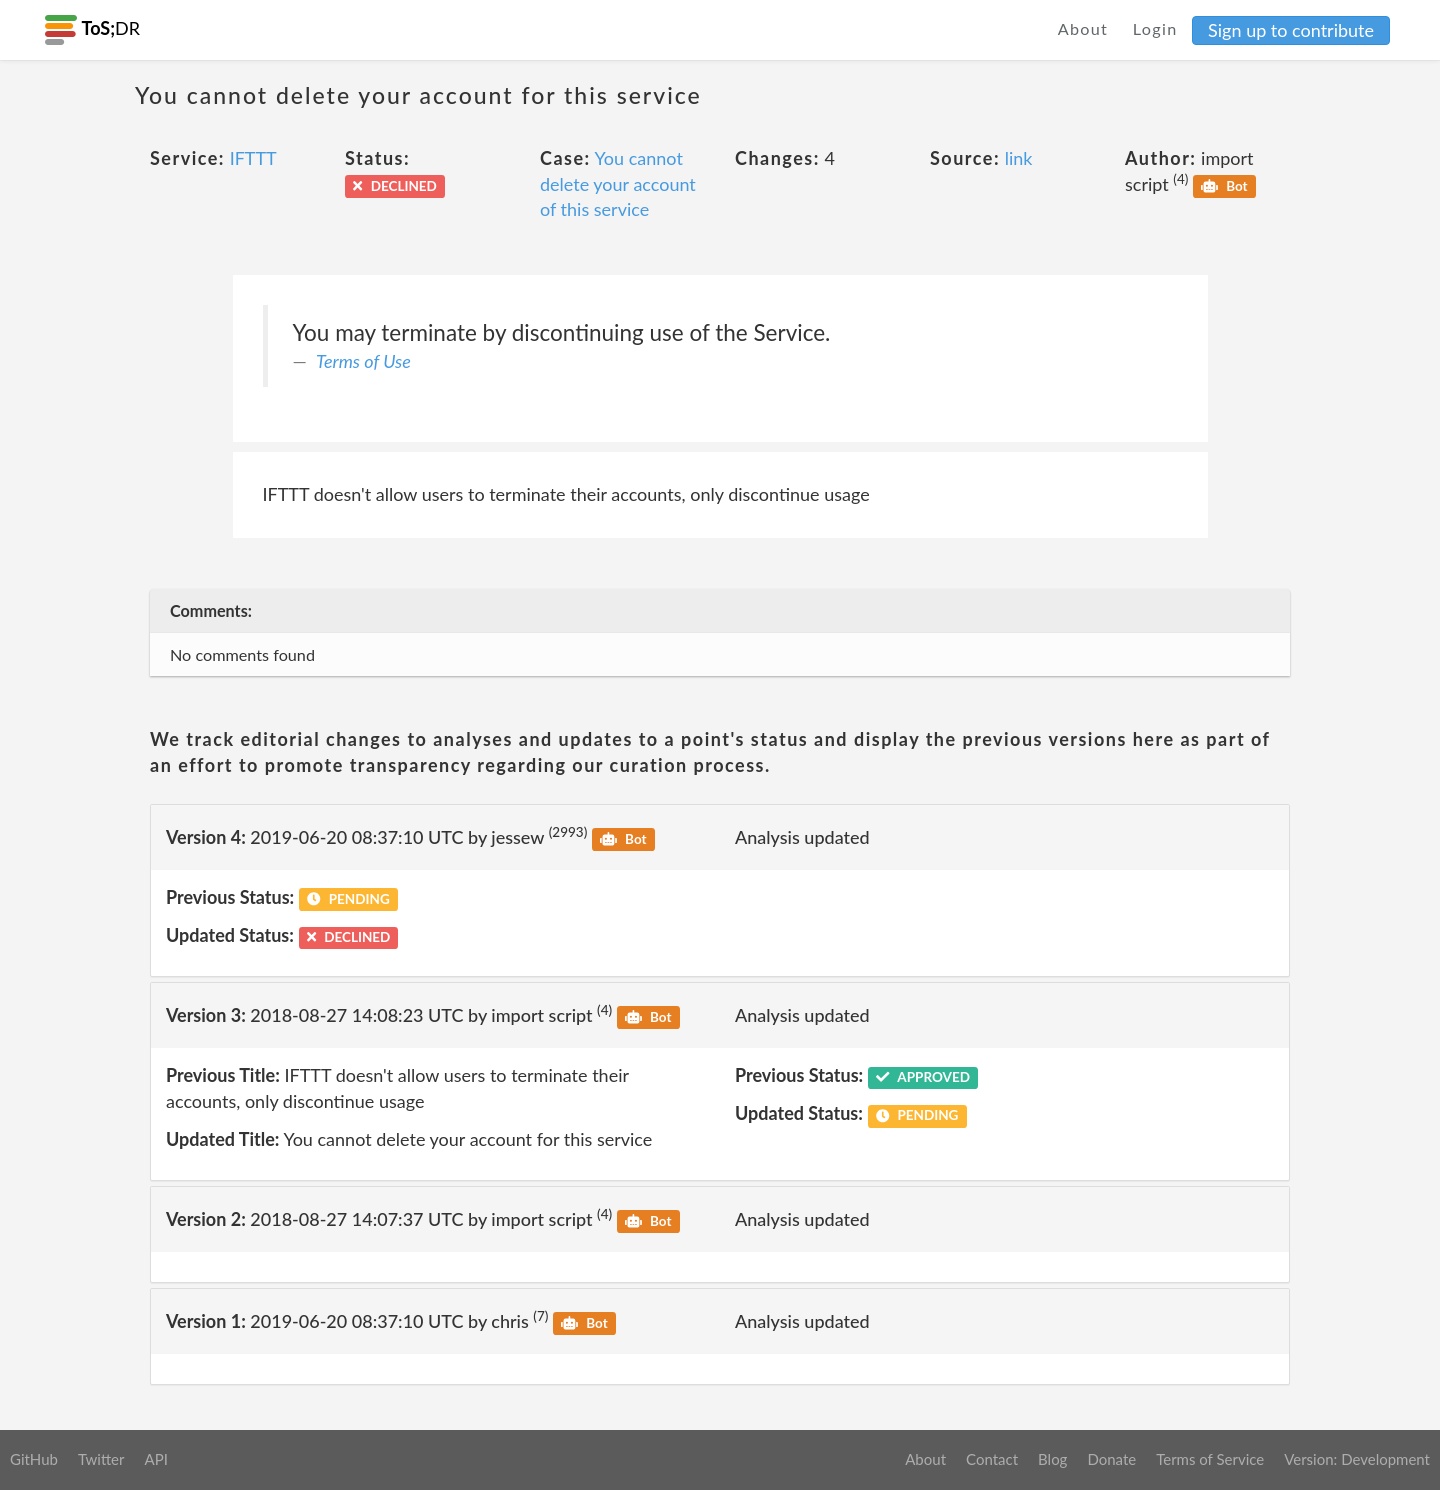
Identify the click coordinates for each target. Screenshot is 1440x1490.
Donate (1111, 1459)
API (155, 1459)
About (1083, 28)
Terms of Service (1210, 1459)
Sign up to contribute (1291, 30)
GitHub (34, 1459)
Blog (1052, 1459)
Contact (992, 1459)
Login (1155, 28)
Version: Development (1357, 1459)
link (1019, 158)
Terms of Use (363, 361)
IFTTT (253, 158)
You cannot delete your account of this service (618, 183)
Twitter (101, 1459)
